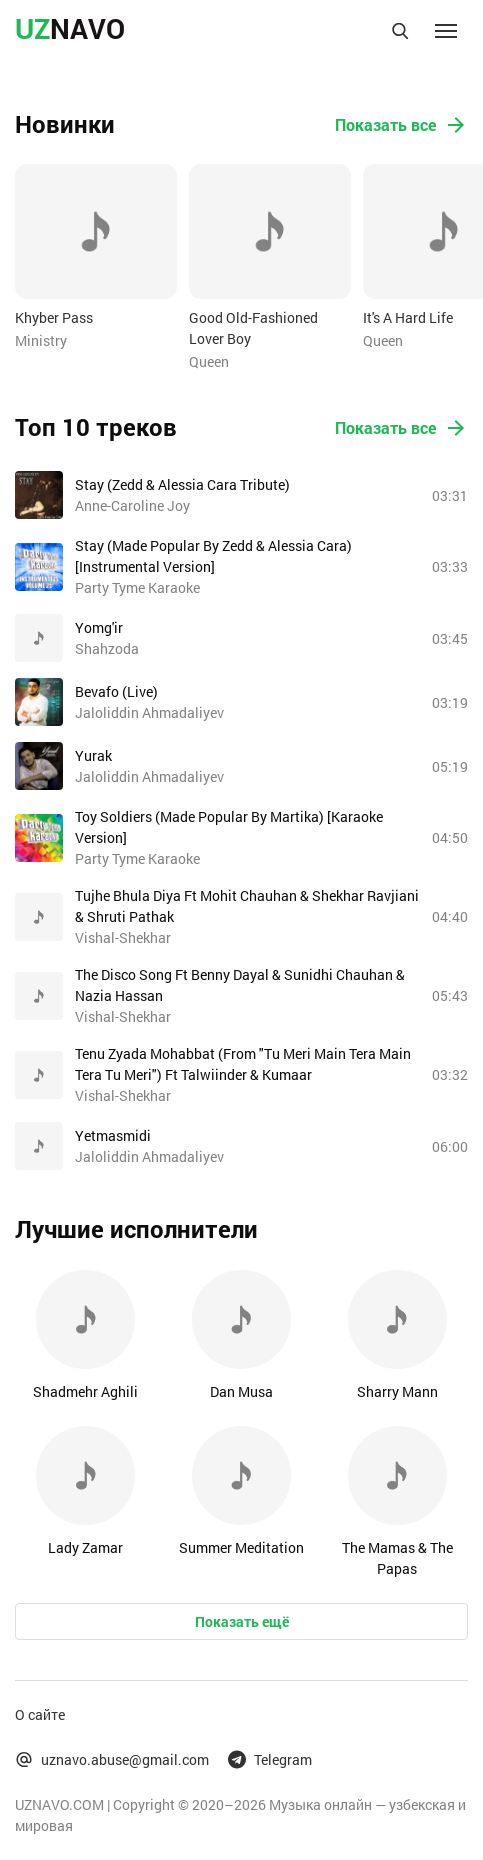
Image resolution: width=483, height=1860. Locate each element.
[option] (96, 257)
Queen (209, 361)
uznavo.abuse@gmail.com (112, 1759)
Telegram (270, 1759)
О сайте (40, 1714)
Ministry (41, 340)
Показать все (401, 125)
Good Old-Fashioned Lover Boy (253, 328)
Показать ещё (242, 1621)
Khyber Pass (54, 317)
